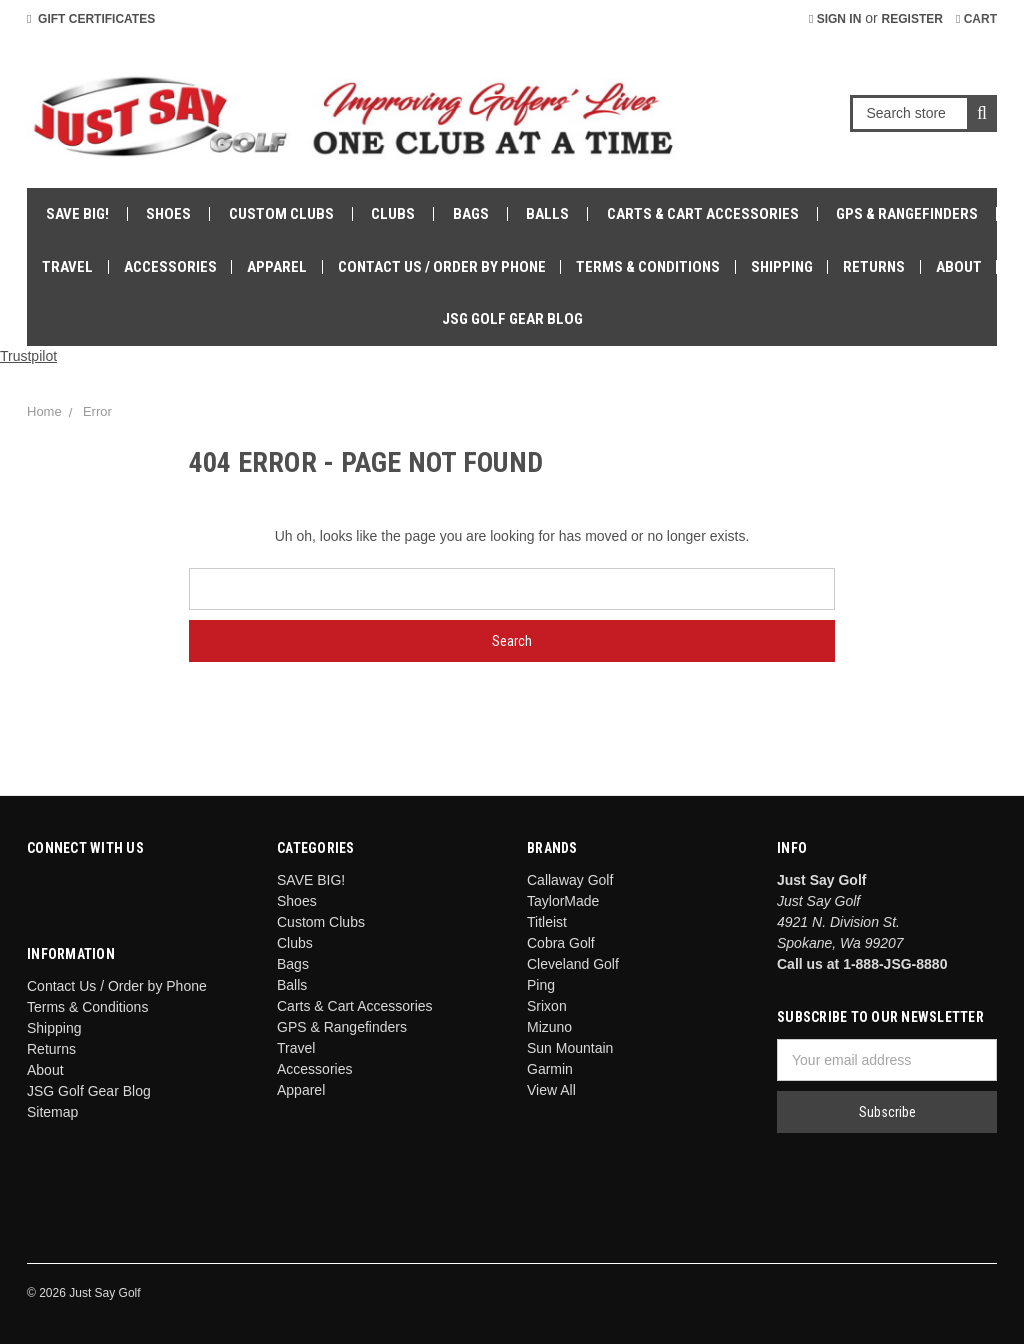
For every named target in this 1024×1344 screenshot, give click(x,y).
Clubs (393, 214)
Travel (67, 267)
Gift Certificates (91, 19)
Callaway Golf (570, 880)
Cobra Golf (561, 943)
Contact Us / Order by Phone (442, 267)
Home (44, 411)
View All (551, 1090)
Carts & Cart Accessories (703, 214)
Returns (874, 267)
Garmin (550, 1069)
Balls (547, 214)
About (959, 267)
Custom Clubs (281, 214)
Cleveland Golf (573, 964)
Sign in (835, 19)
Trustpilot (28, 356)
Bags (471, 214)
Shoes (168, 214)
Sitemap (52, 1112)
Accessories (170, 267)
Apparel (277, 267)
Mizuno (549, 1027)
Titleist (547, 922)
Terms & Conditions (648, 267)
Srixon (547, 1006)
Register (912, 19)
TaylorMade (563, 901)
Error (97, 411)
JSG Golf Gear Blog (512, 319)
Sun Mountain (570, 1048)
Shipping (782, 267)
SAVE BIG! (77, 214)
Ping (541, 985)
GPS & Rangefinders (907, 214)
